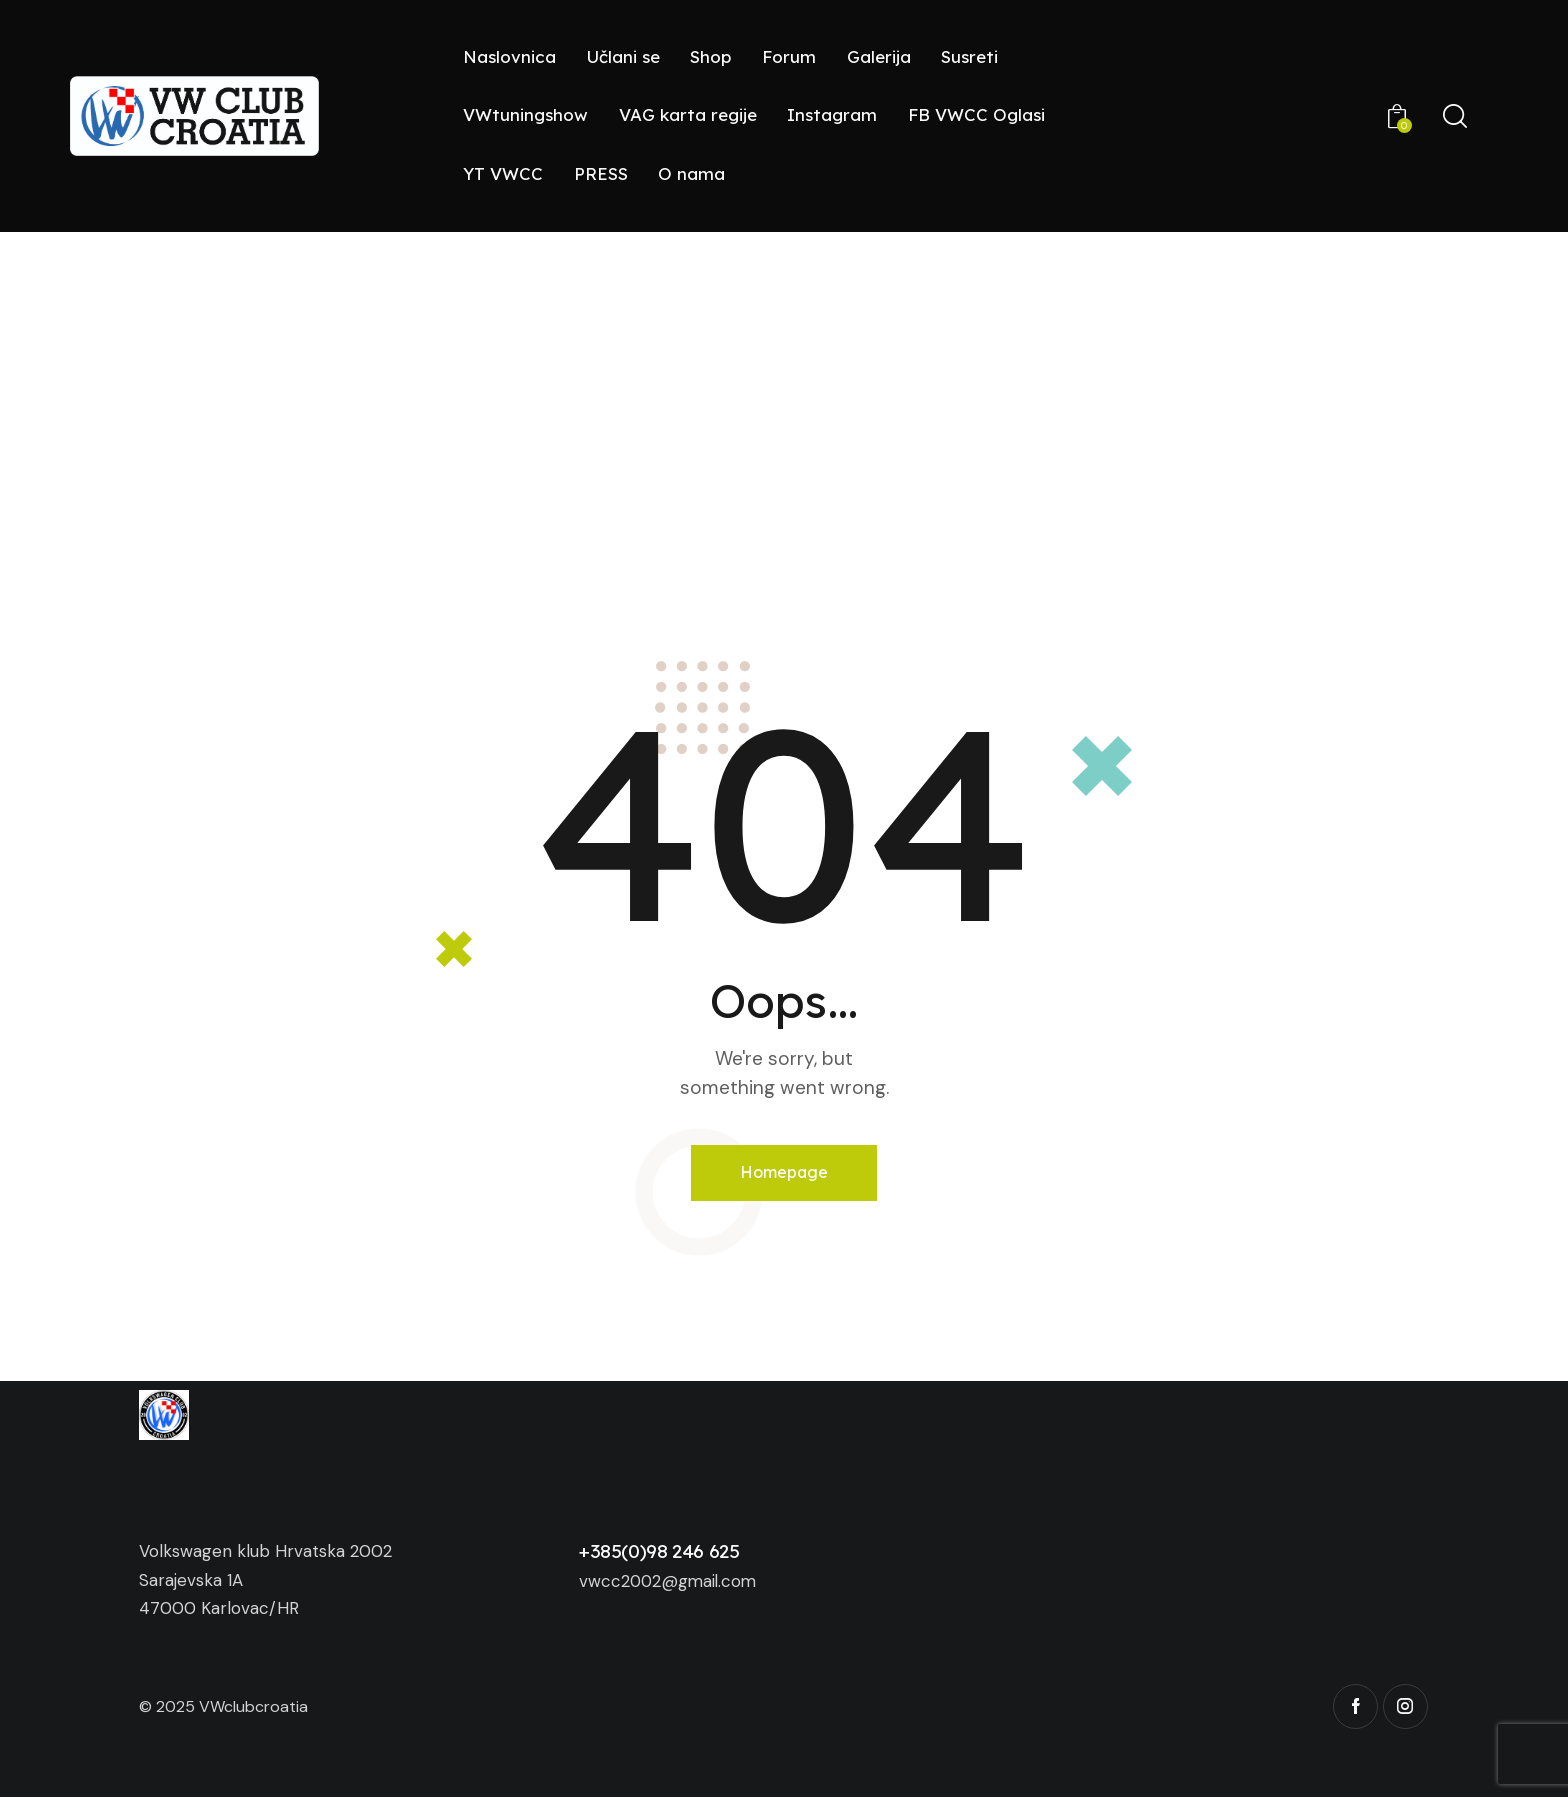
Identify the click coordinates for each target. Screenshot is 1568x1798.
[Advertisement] (784, 382)
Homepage (784, 1172)
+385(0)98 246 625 (659, 1552)
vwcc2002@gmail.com (670, 1581)
